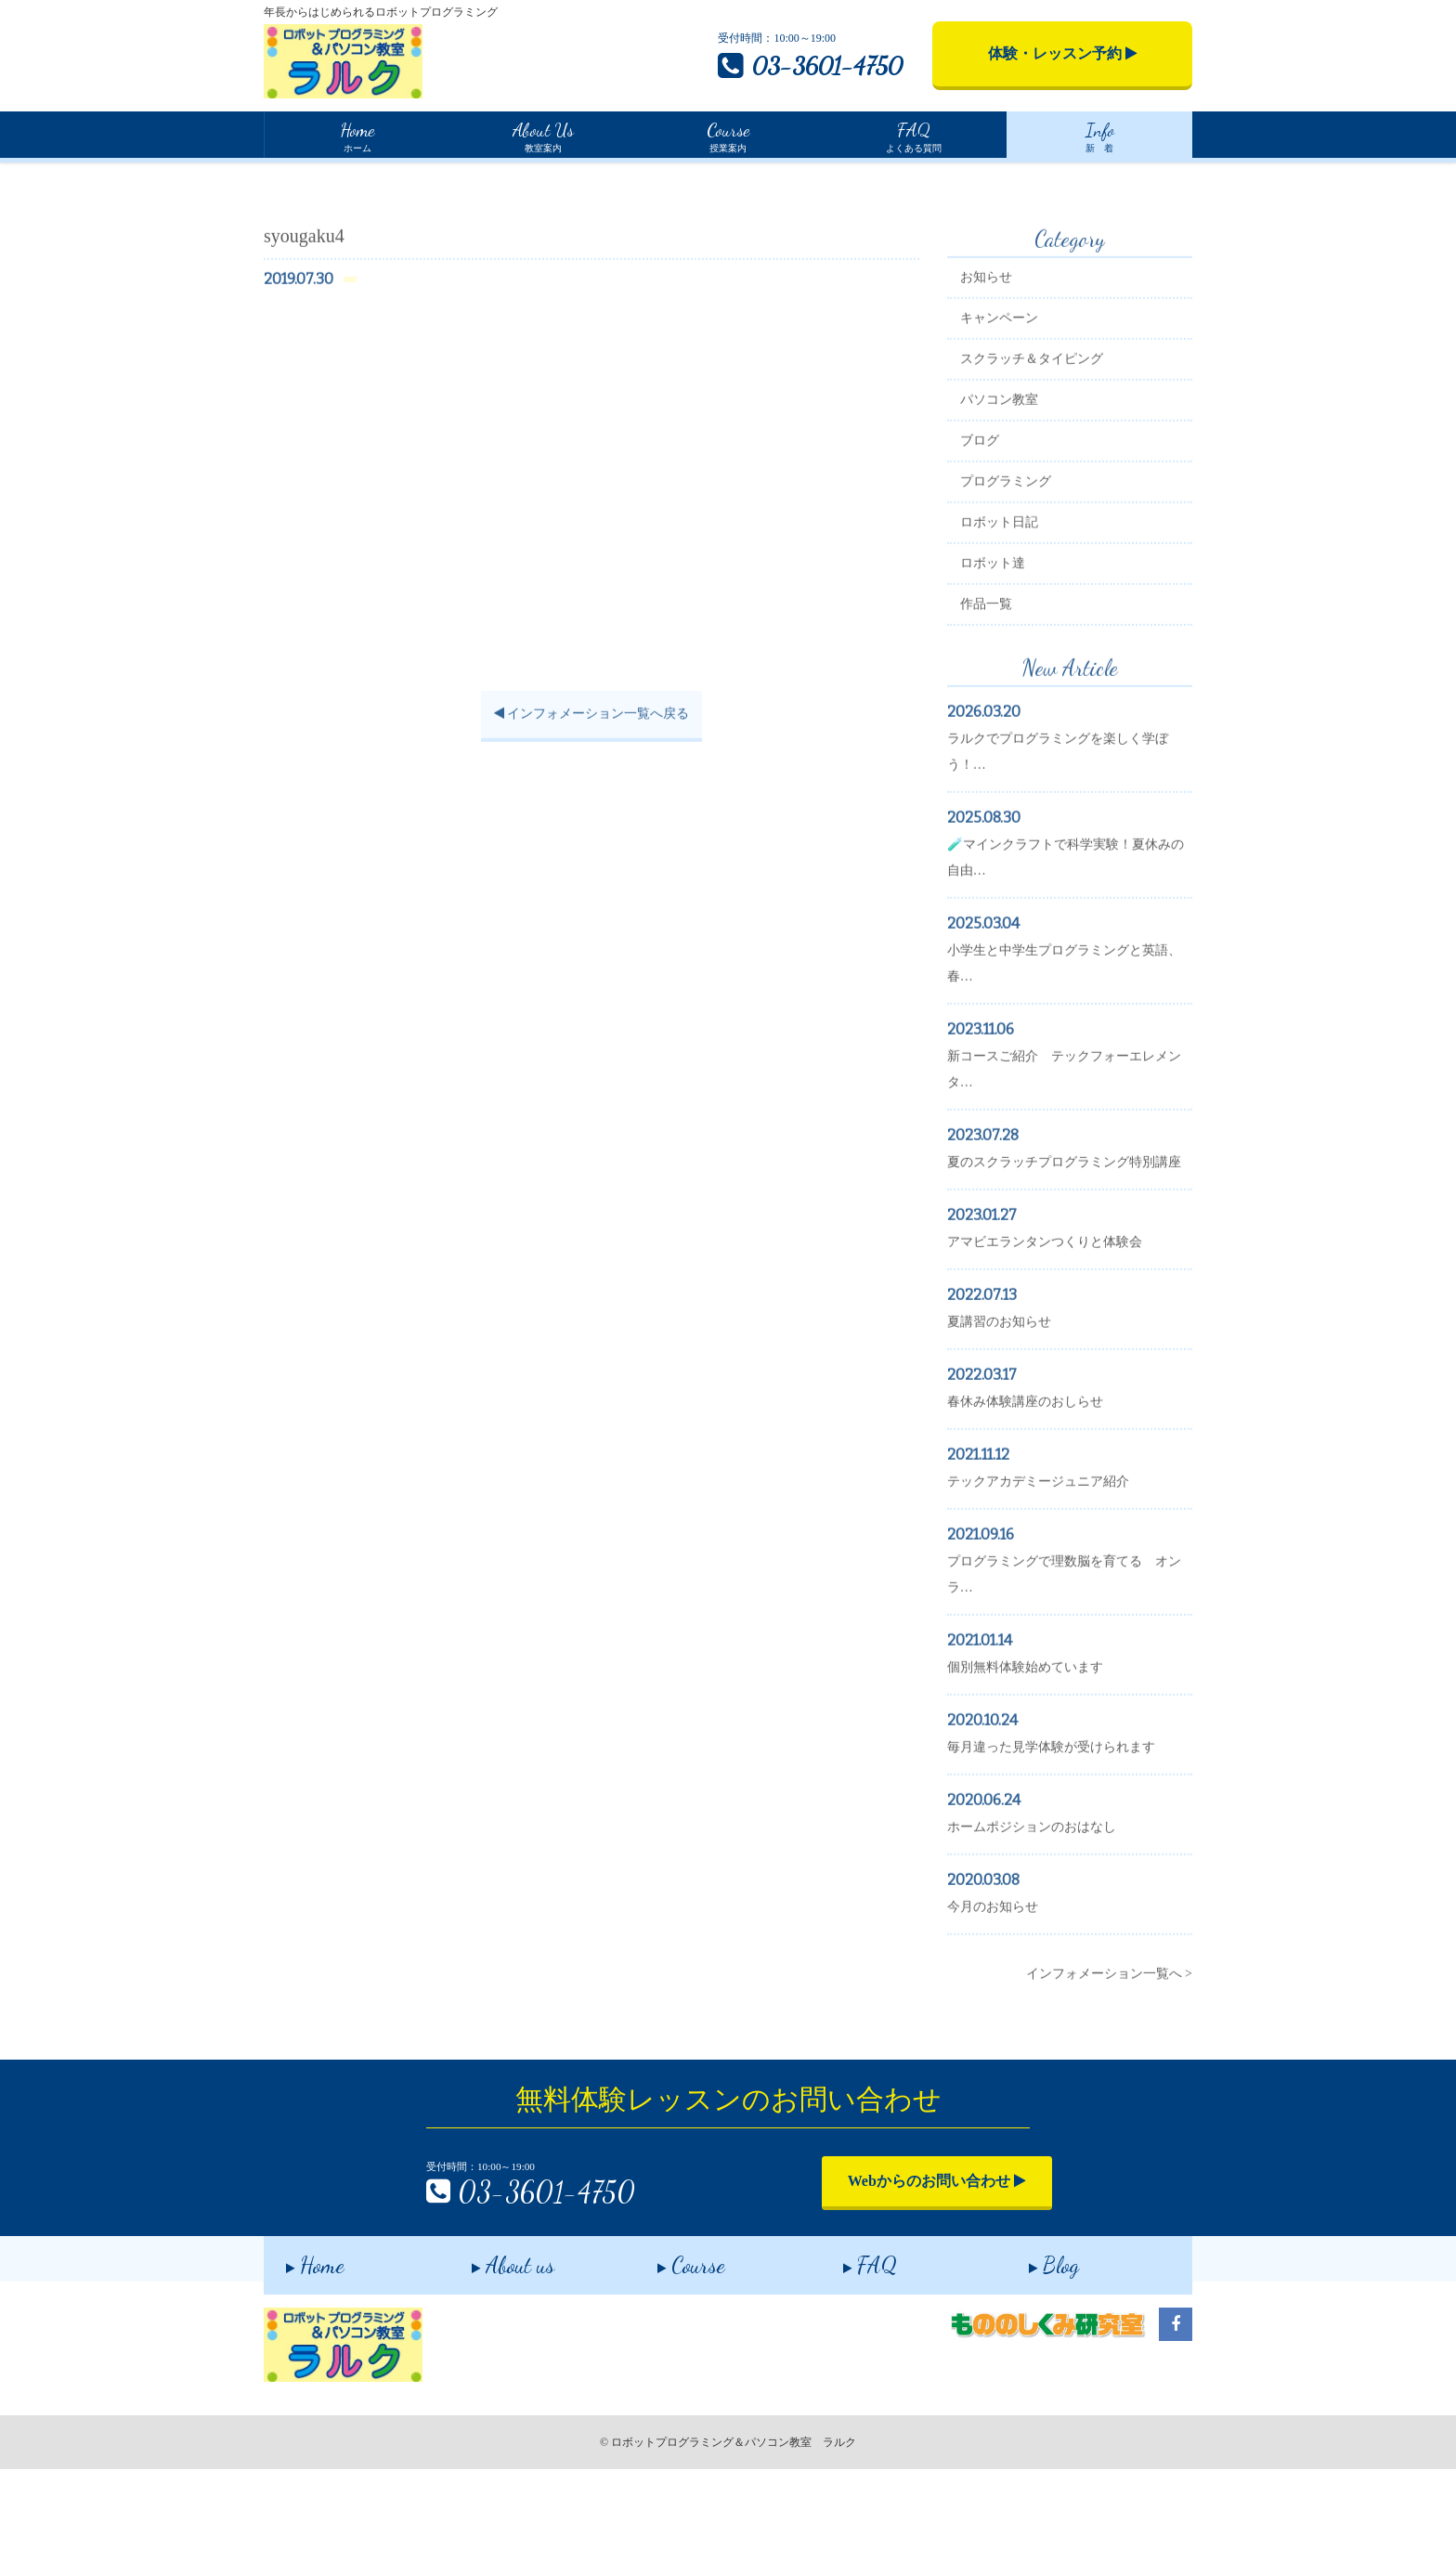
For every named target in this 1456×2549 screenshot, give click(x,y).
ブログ (992, 520)
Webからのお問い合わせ (900, 2262)
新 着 (1099, 134)
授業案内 (728, 134)
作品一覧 (999, 683)
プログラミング (1018, 560)
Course (669, 2339)
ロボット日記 (1012, 601)
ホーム (357, 134)
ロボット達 (1005, 642)
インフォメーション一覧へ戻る (589, 793)
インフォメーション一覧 (380, 177)
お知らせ (999, 356)
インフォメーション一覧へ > (1109, 2079)
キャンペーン (1012, 397)
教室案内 (542, 134)
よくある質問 (914, 134)
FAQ (848, 2339)
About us (490, 2339)
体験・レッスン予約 (1063, 53)
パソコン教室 (1012, 479)
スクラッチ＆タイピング (1044, 438)
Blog (1032, 2339)
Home (278, 176)
